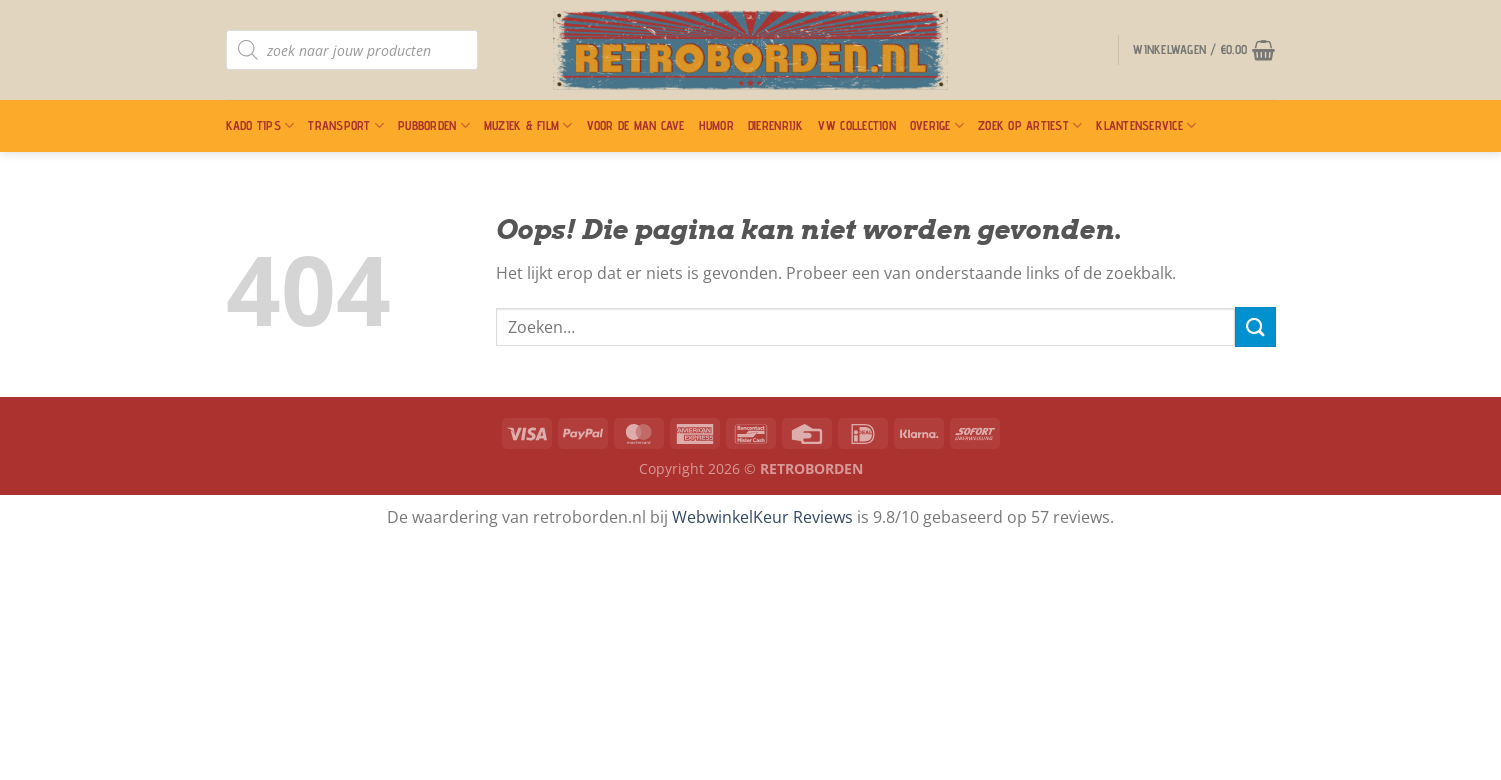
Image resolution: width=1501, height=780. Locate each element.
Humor (716, 125)
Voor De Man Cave (636, 125)
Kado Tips (260, 125)
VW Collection (857, 125)
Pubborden (434, 125)
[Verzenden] (1255, 326)
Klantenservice (1146, 125)
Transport (346, 125)
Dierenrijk (776, 125)
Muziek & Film (528, 125)
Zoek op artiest (1030, 125)
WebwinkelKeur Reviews (762, 517)
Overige (937, 125)
